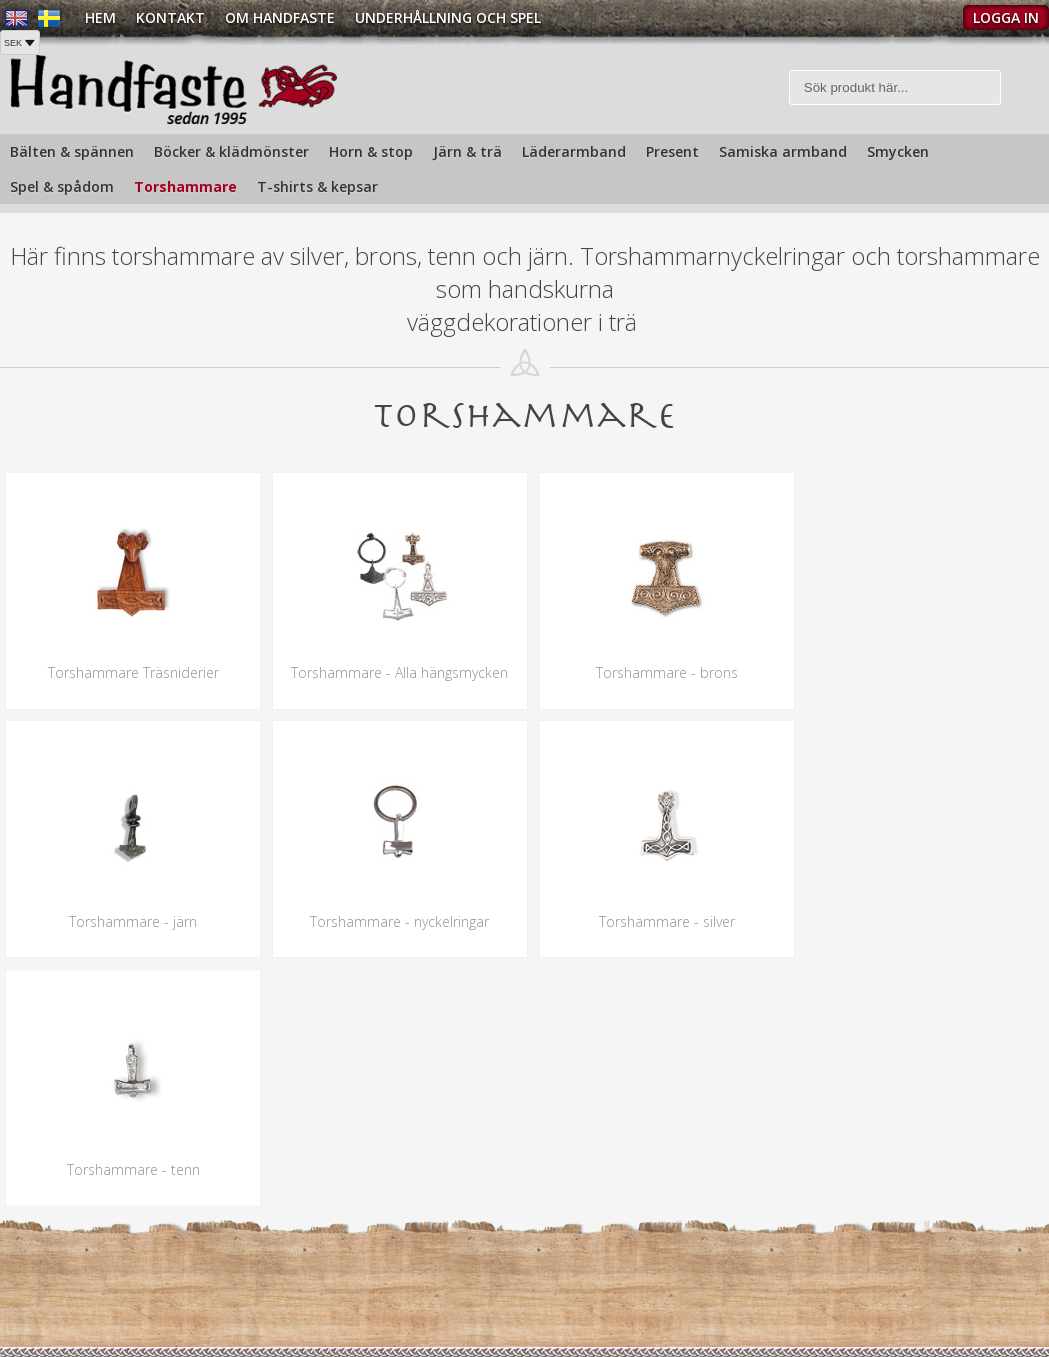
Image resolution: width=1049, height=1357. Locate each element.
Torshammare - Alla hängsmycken (393, 673)
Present (672, 151)
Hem (100, 17)
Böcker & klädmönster (231, 151)
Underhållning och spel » (610, 1301)
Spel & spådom (62, 186)
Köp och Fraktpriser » (877, 1266)
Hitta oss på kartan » (67, 1322)
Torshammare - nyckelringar (131, 921)
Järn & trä (467, 151)
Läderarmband (574, 151)
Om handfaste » (583, 1251)
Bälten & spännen (72, 151)
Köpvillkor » (845, 1302)
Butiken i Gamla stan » (603, 1276)
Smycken (898, 151)
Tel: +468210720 (53, 1272)
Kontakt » (839, 1230)
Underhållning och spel (448, 17)
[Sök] (895, 87)
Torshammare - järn (918, 673)
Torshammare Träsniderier (131, 673)
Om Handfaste (280, 17)
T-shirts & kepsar (317, 186)
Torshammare (185, 186)
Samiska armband (783, 151)
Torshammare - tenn (655, 921)
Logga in (1006, 17)
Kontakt (170, 17)
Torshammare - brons (656, 673)
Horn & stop (371, 151)
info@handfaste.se (60, 1297)
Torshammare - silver (393, 921)
